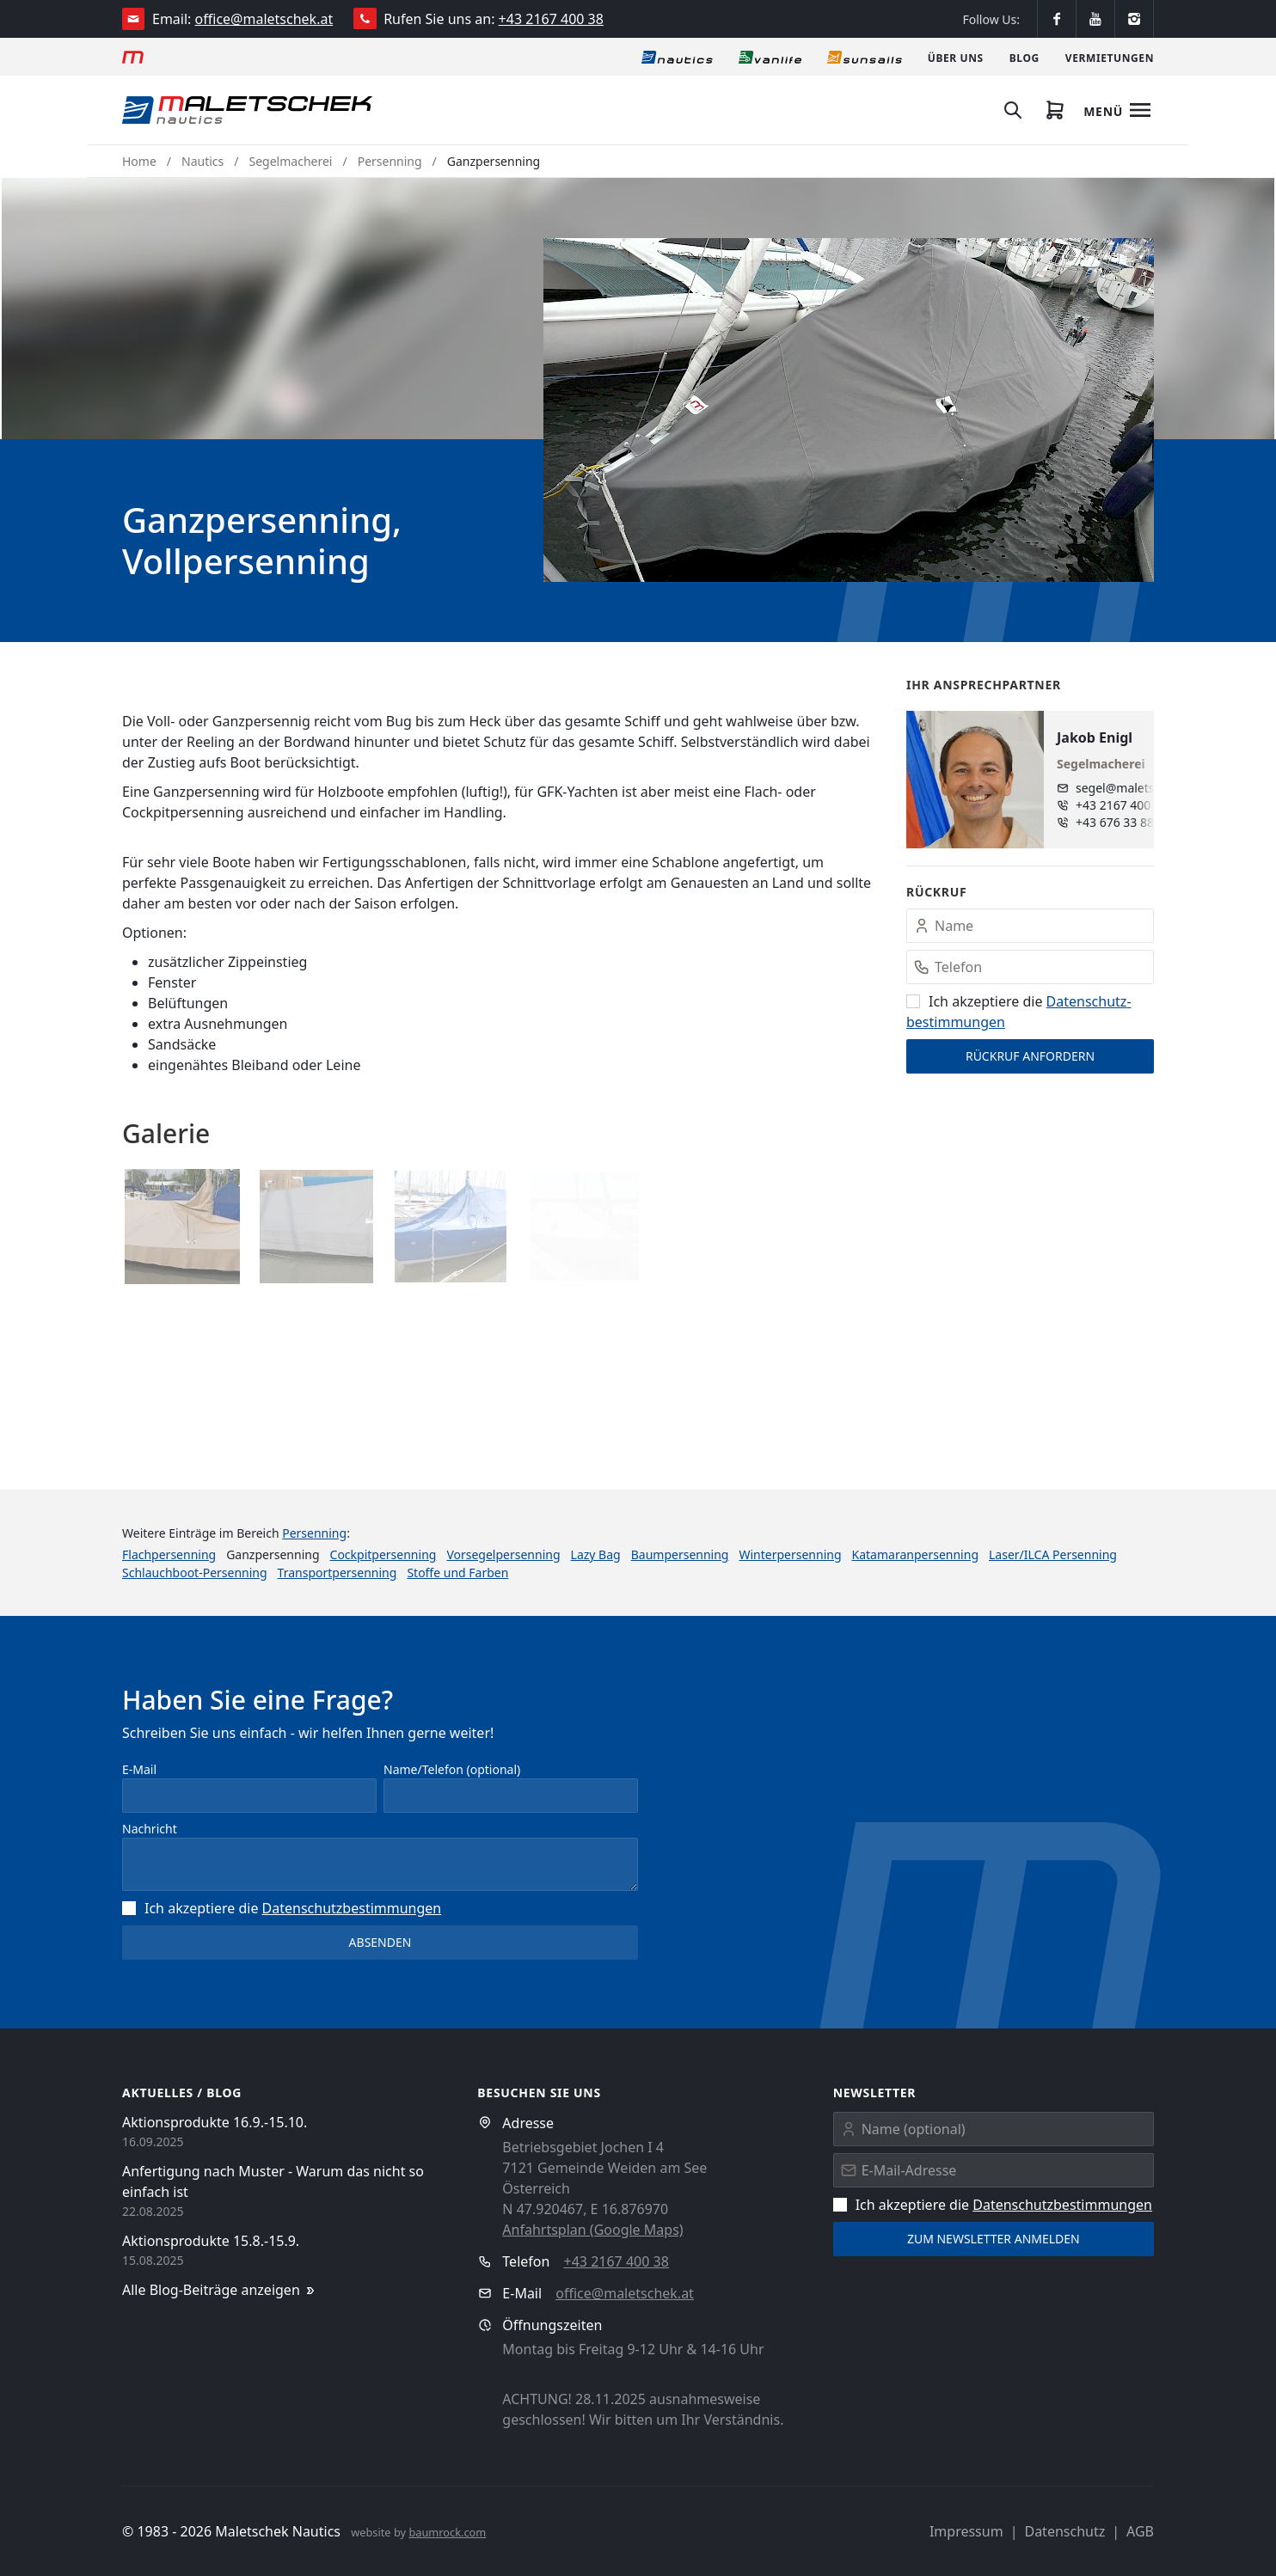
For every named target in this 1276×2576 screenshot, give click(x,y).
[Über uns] (956, 57)
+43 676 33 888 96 (1127, 822)
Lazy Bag (596, 1554)
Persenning (390, 161)
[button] (848, 410)
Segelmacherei (291, 161)
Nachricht (149, 1828)
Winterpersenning (790, 1554)
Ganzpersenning (493, 161)
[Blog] (1024, 57)
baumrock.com (447, 2532)
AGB (1140, 2531)
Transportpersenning (337, 1572)
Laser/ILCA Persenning (1053, 1554)
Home (139, 161)
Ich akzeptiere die (281, 1908)
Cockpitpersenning (383, 1554)
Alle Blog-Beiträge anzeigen (219, 2290)
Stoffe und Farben (457, 1572)
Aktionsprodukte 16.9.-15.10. (214, 2122)
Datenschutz (1064, 2531)
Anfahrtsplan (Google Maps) (592, 2229)
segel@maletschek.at (1129, 788)
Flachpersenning (169, 1554)
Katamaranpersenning (915, 1554)
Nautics (202, 161)
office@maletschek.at (264, 18)
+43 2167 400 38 (551, 18)
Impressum (966, 2531)
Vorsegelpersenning (503, 1554)
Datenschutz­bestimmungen (352, 1908)
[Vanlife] (770, 57)
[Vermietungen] (1109, 57)
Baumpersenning (680, 1554)
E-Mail (139, 1769)
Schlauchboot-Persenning (194, 1572)
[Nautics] (677, 57)
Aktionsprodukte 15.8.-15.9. (210, 2240)
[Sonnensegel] (864, 57)
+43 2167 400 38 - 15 (1129, 805)
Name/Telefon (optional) (451, 1769)
